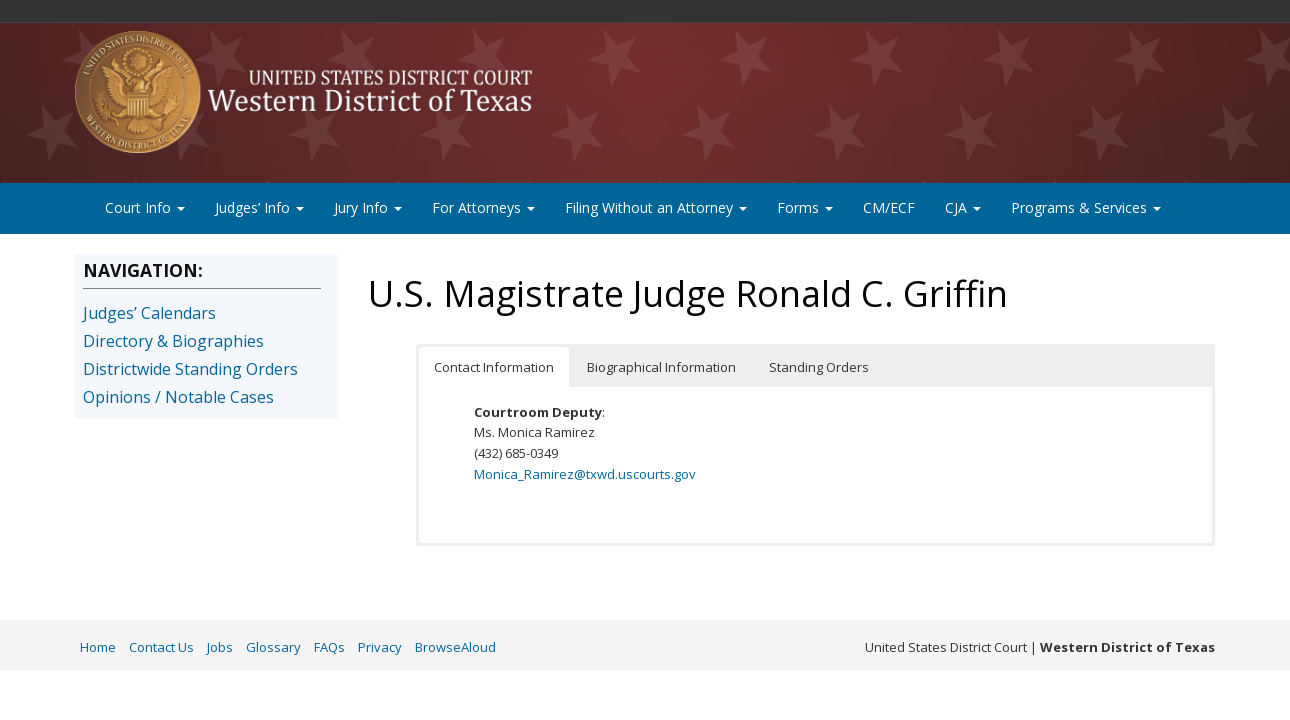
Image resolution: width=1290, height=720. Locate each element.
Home (98, 647)
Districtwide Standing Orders (190, 369)
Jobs (220, 647)
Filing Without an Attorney (656, 207)
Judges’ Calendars (149, 313)
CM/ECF (889, 207)
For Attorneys (483, 207)
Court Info (145, 207)
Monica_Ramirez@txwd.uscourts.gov (585, 474)
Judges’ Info (259, 207)
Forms (805, 207)
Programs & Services (1086, 207)
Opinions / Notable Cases (178, 397)
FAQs (329, 647)
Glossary (273, 647)
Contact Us (161, 647)
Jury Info (368, 207)
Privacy (380, 647)
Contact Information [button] (494, 367)
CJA (963, 207)
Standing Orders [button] (819, 367)
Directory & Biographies (173, 341)
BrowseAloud (455, 647)
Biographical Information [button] (661, 367)
